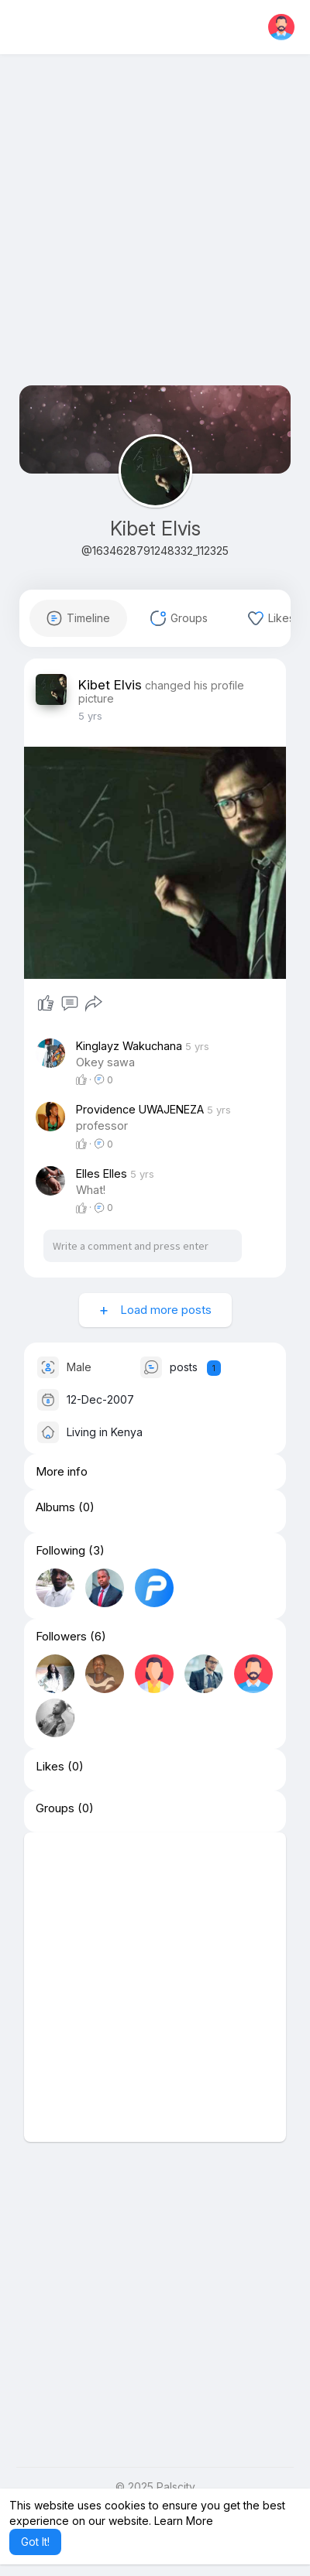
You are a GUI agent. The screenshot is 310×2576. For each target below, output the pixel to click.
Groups (55, 1824)
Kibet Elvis (155, 528)
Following (60, 1567)
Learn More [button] (183, 2520)
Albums (55, 1523)
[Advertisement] (155, 230)
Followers (61, 1653)
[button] (281, 27)
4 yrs (90, 716)
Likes (50, 1783)
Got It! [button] (35, 2541)
